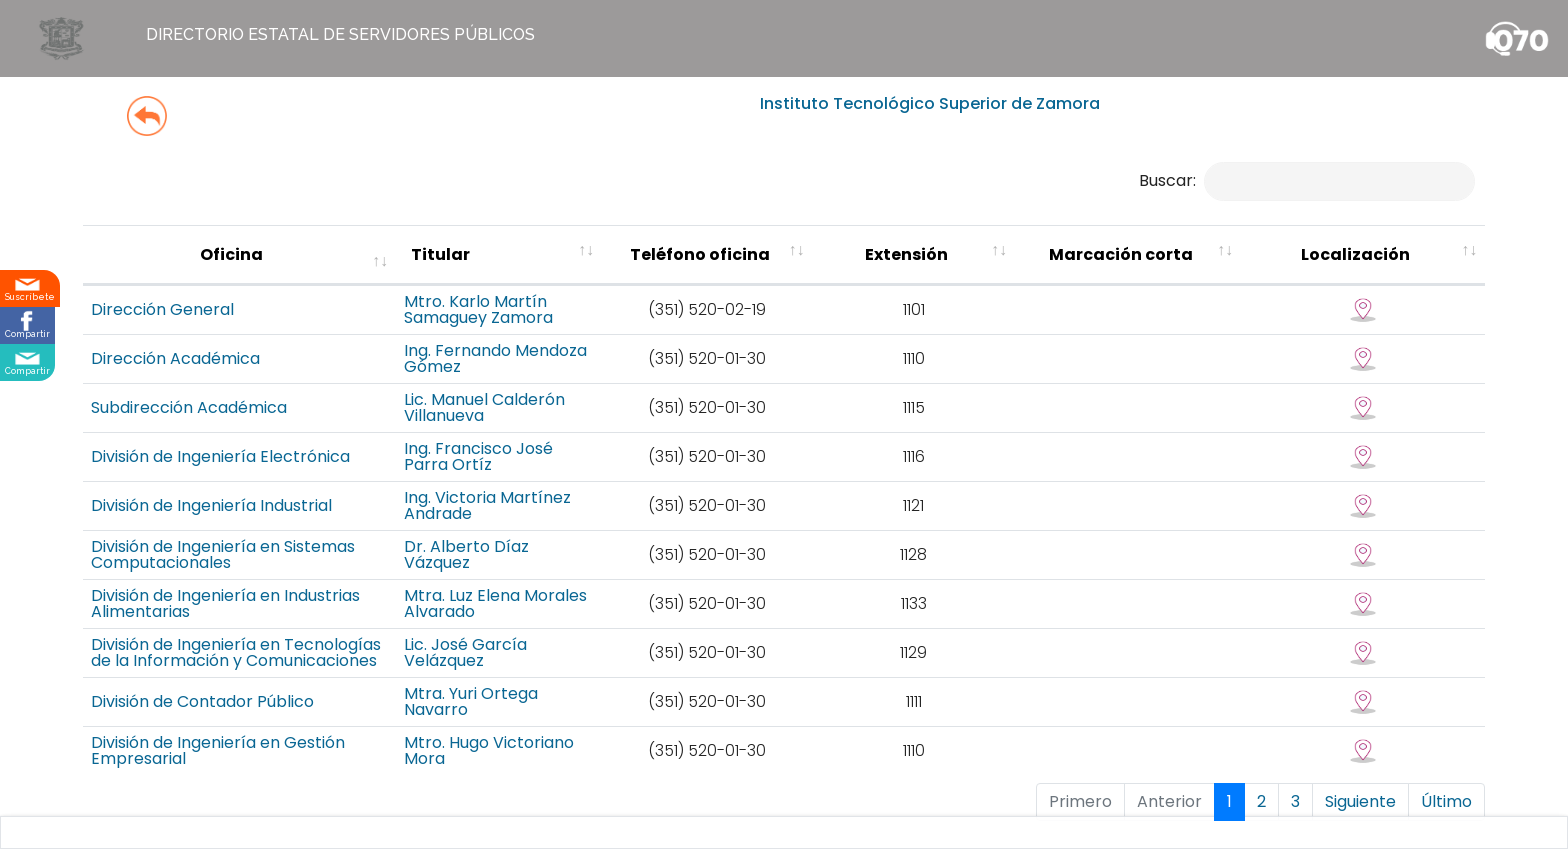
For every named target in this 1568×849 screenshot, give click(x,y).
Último (1446, 775)
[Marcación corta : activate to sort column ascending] (1241, 266)
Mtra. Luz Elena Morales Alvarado (652, 591)
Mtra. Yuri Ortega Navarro (662, 686)
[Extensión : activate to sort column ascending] (1088, 266)
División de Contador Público (202, 686)
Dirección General (162, 332)
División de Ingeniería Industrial (211, 504)
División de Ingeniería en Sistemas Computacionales (295, 546)
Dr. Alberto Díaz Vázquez (658, 546)
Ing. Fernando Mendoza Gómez (683, 378)
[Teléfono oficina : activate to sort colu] (919, 266)
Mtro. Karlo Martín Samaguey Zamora (676, 332)
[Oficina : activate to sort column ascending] (318, 266)
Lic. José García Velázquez (664, 640)
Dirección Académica (175, 378)
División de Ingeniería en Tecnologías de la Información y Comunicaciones (313, 640)
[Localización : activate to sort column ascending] (1407, 266)
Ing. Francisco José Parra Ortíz (681, 462)
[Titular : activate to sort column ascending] (683, 266)
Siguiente (1360, 775)
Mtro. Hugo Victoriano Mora (668, 728)
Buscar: (1307, 180)
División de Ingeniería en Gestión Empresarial (267, 728)
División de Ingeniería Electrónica (220, 462)
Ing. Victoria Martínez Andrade (680, 504)
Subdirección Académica (189, 420)
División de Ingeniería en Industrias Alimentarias (277, 591)
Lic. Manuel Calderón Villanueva (683, 420)
